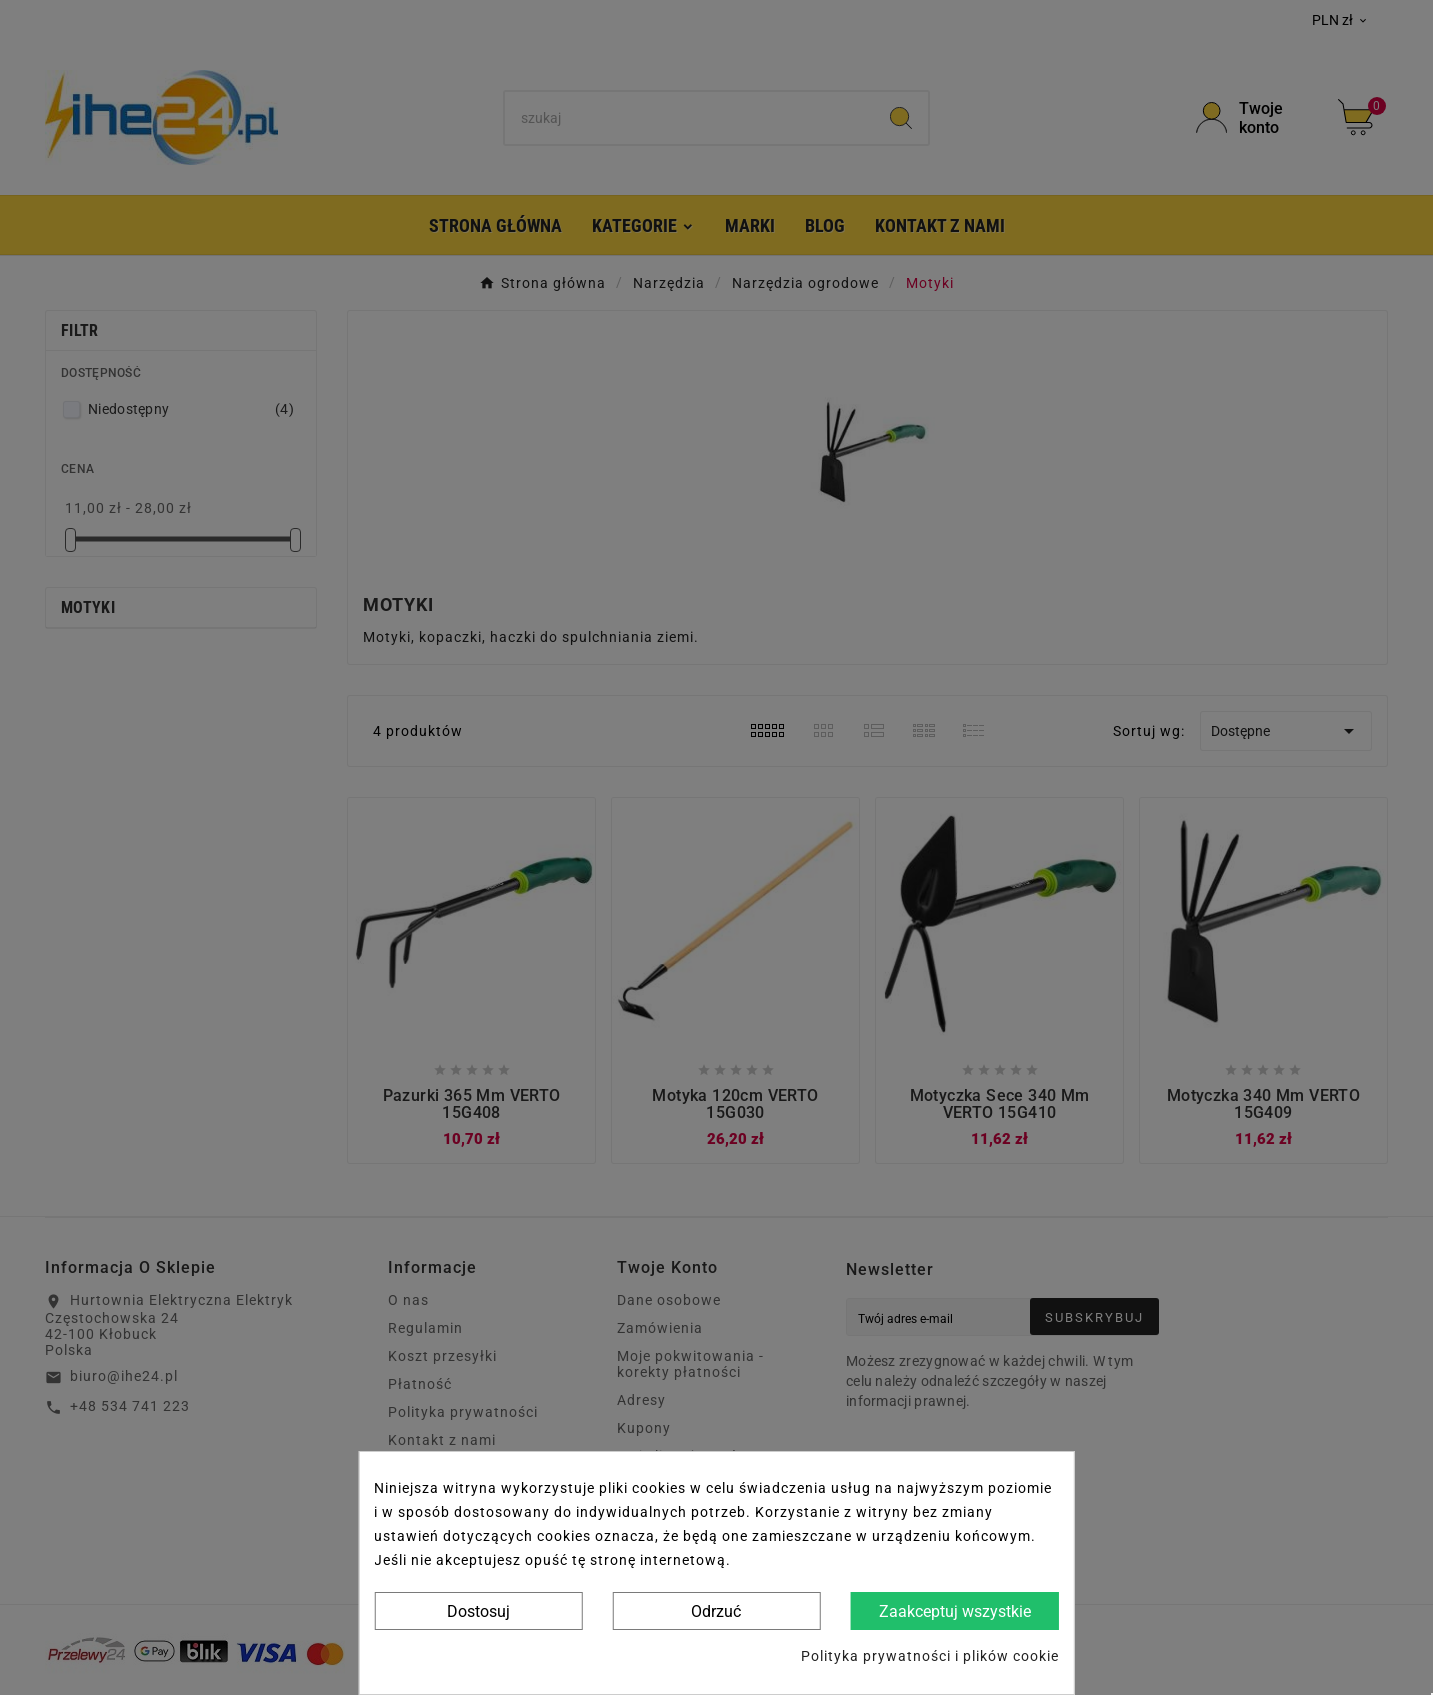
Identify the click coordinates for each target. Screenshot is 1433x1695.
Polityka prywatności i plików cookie (930, 1656)
